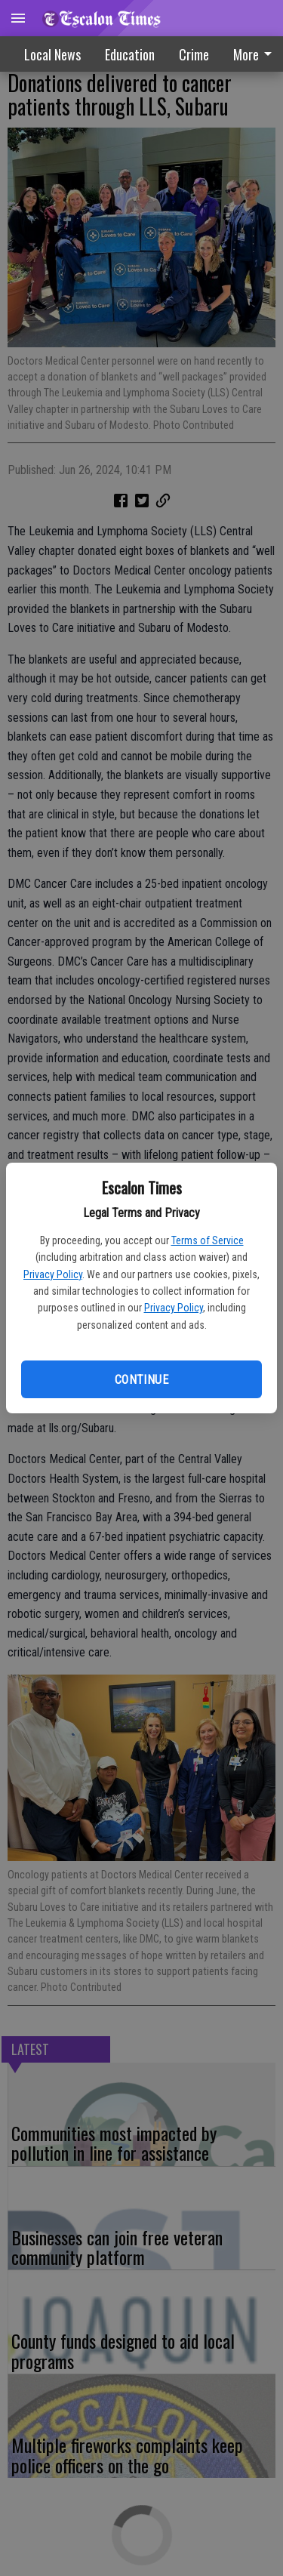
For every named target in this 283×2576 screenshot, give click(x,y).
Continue (141, 1380)
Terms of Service (207, 1240)
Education (130, 54)
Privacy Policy (52, 1274)
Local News (52, 54)
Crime (194, 54)
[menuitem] (194, 54)
